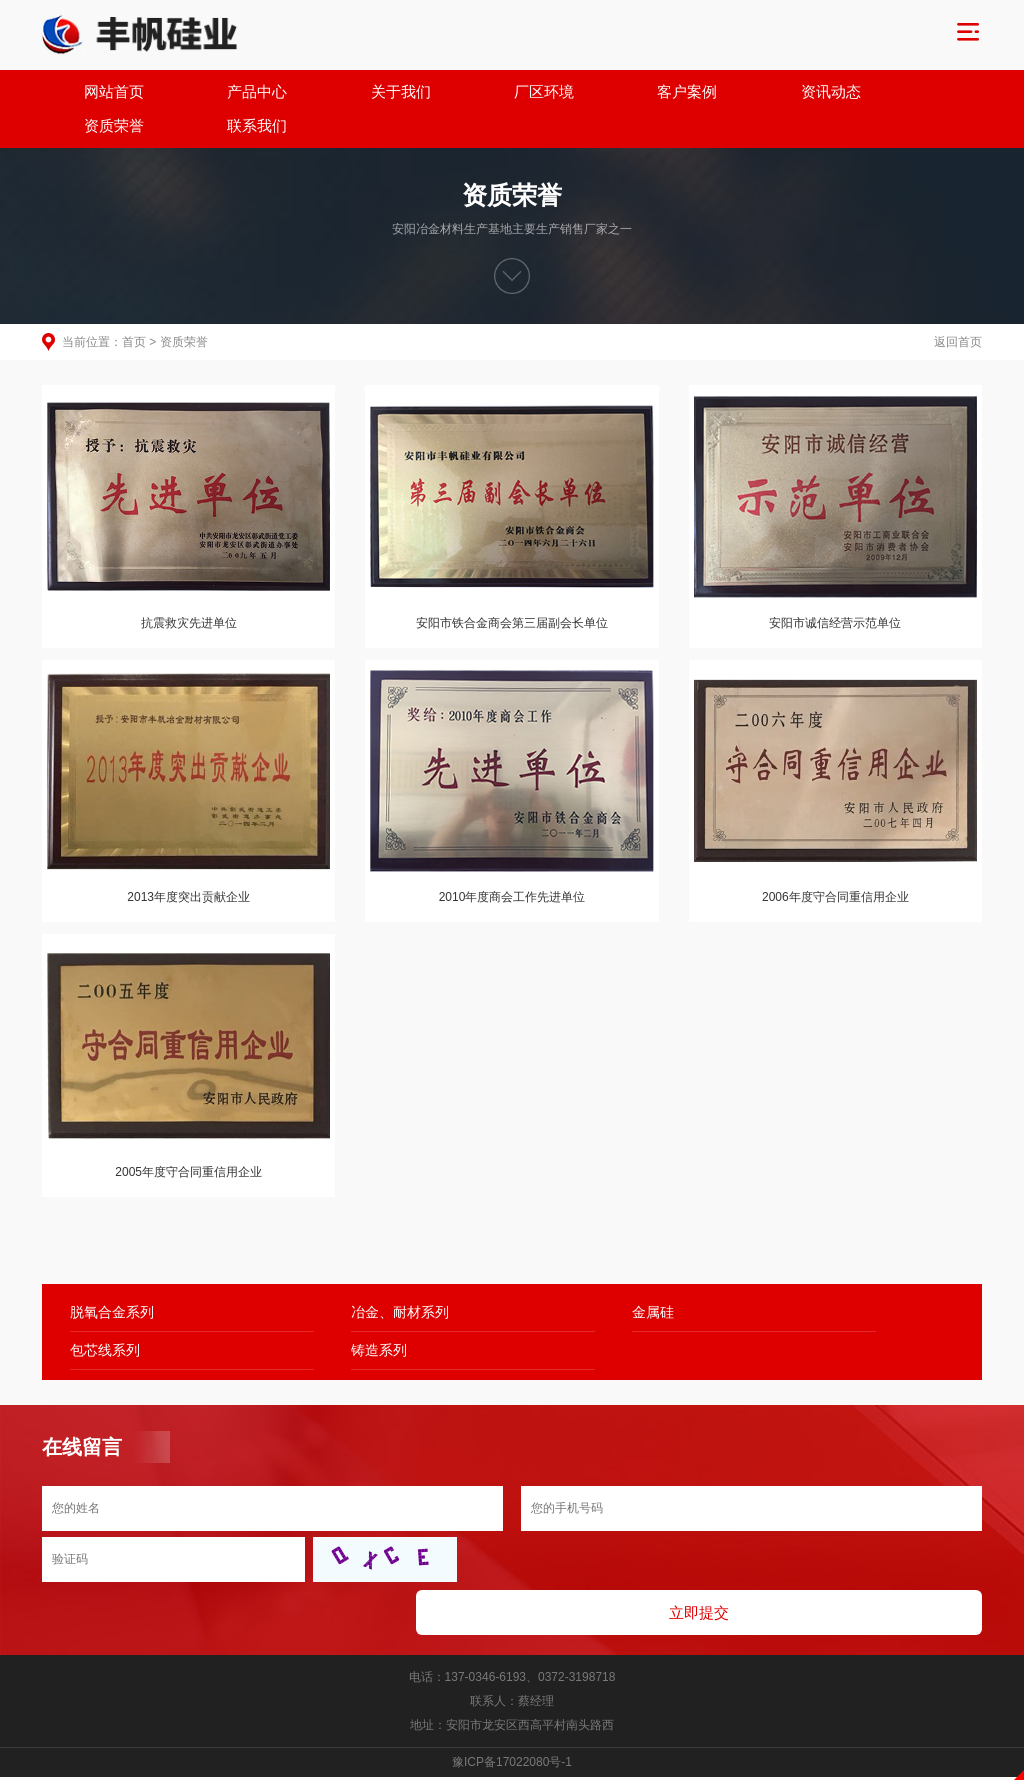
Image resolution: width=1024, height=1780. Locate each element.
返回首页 (958, 310)
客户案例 (571, 92)
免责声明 (512, 1769)
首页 (134, 310)
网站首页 (101, 92)
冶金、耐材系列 (349, 1279)
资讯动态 (688, 92)
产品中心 (218, 92)
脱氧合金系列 (112, 1279)
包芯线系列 (795, 1279)
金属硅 (551, 1279)
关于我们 (336, 92)
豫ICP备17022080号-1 (512, 1678)
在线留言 (82, 1414)
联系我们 (923, 92)
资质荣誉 (806, 92)
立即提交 (752, 1528)
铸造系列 (98, 1317)
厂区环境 (453, 92)
